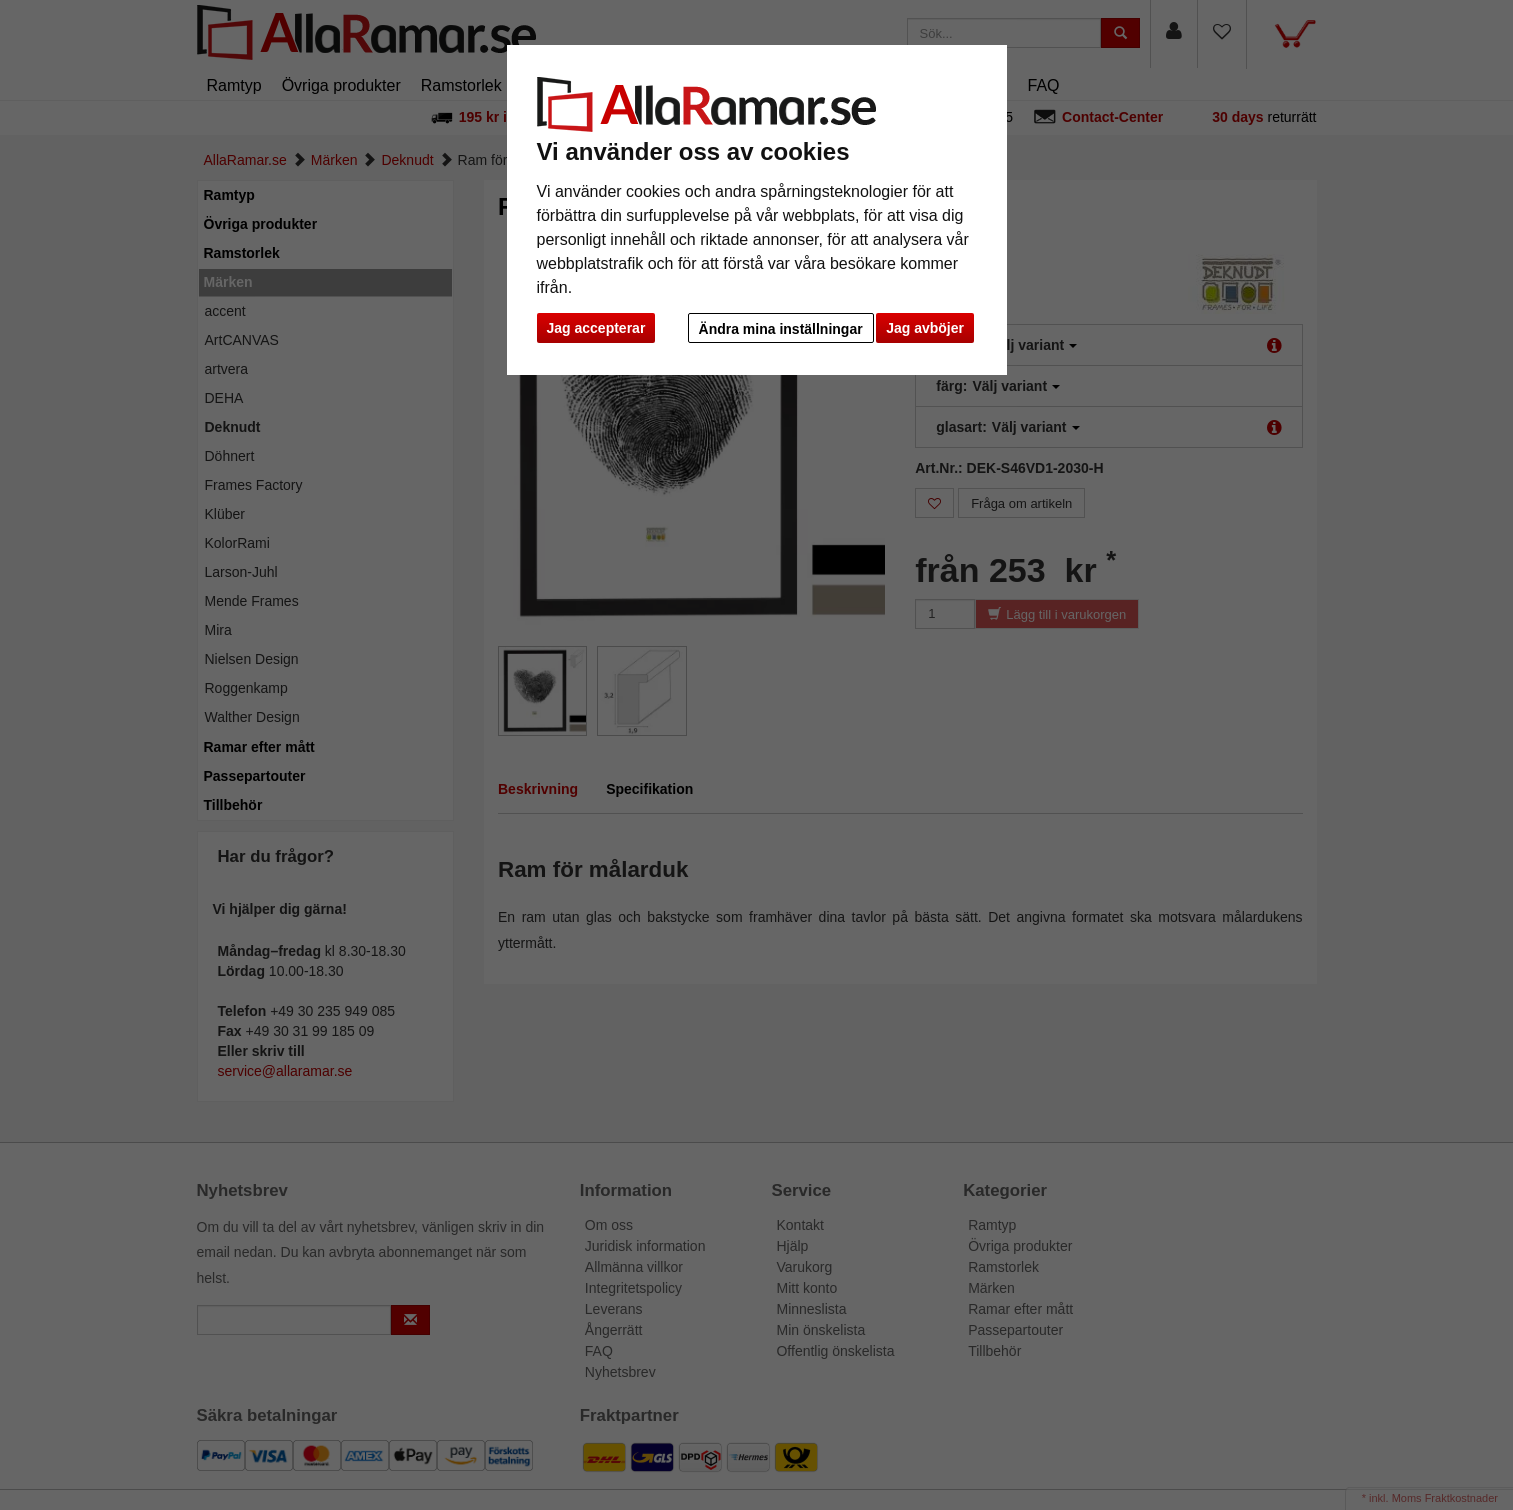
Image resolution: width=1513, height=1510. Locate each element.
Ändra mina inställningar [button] (781, 329)
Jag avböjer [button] (925, 328)
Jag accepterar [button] (596, 328)
